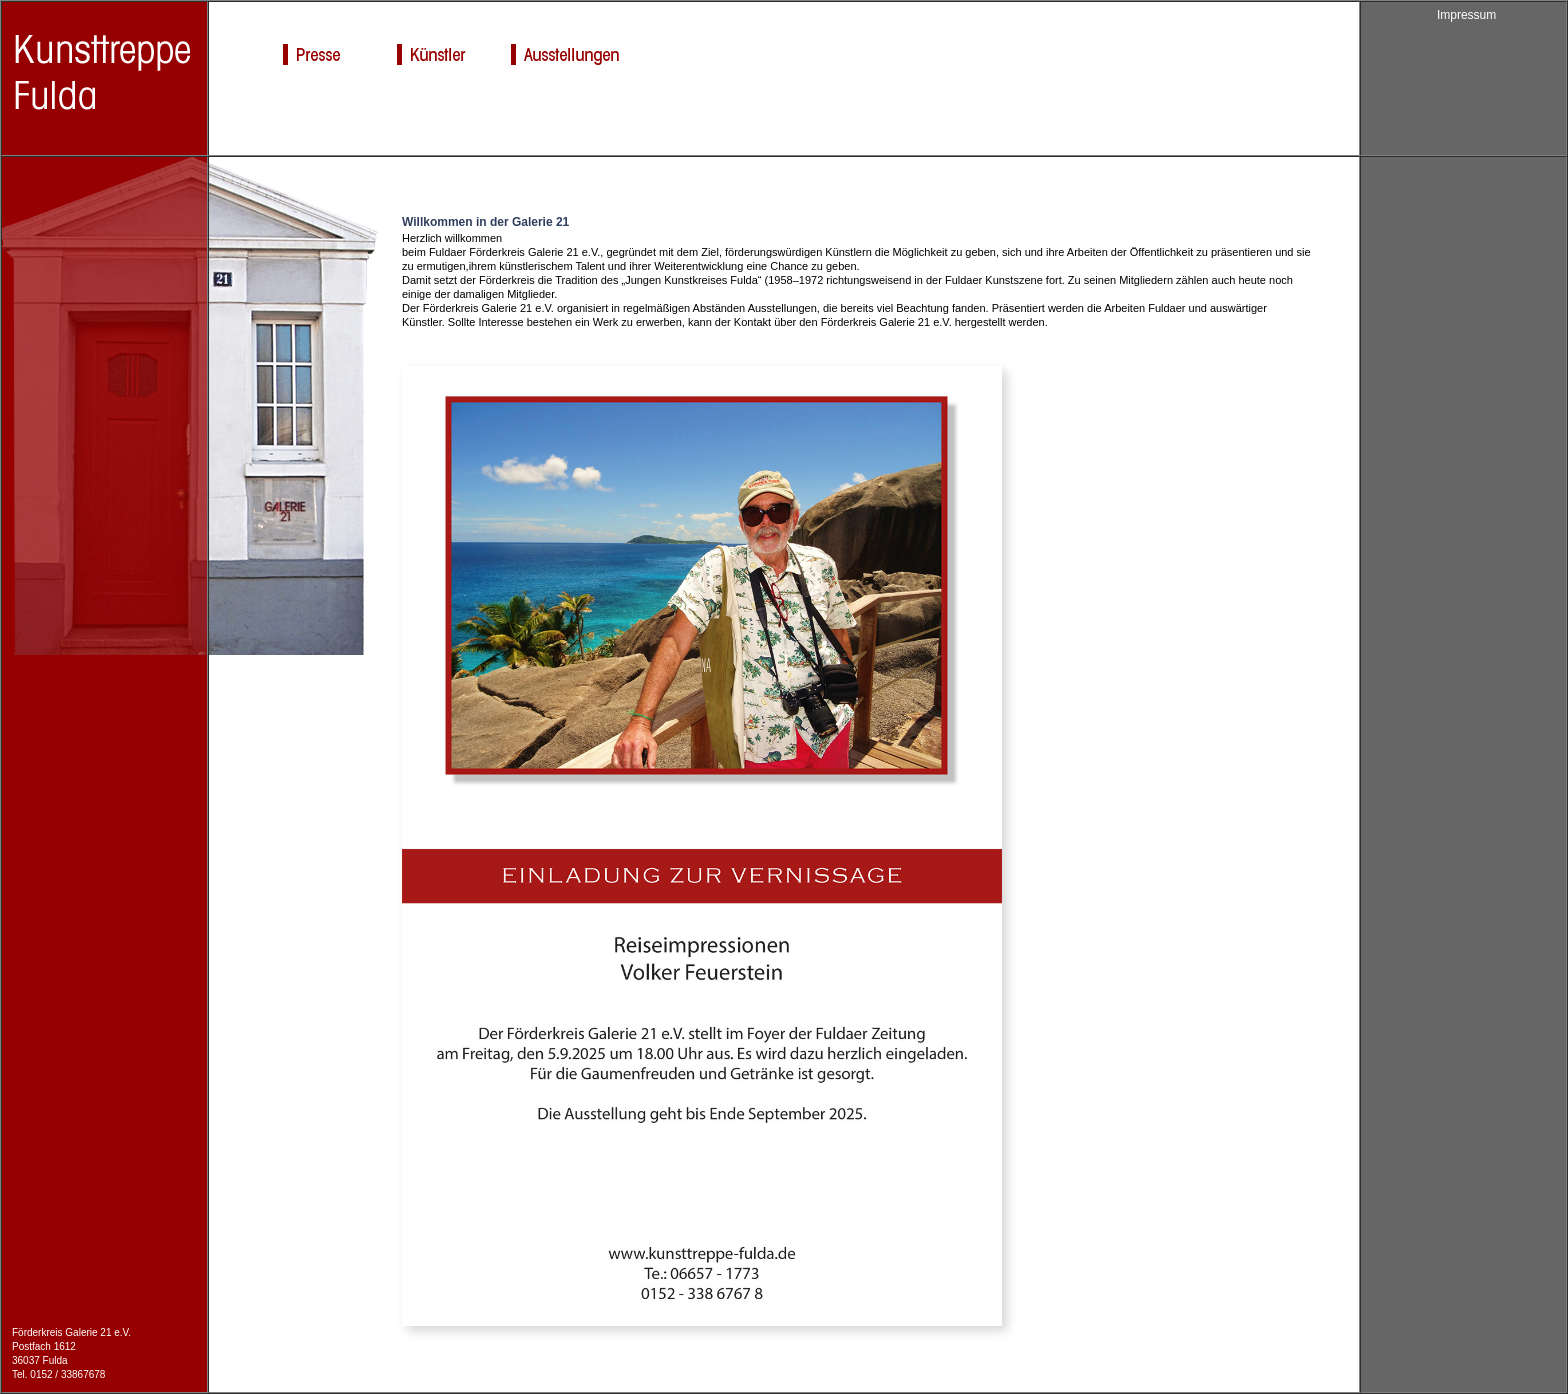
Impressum (1466, 15)
